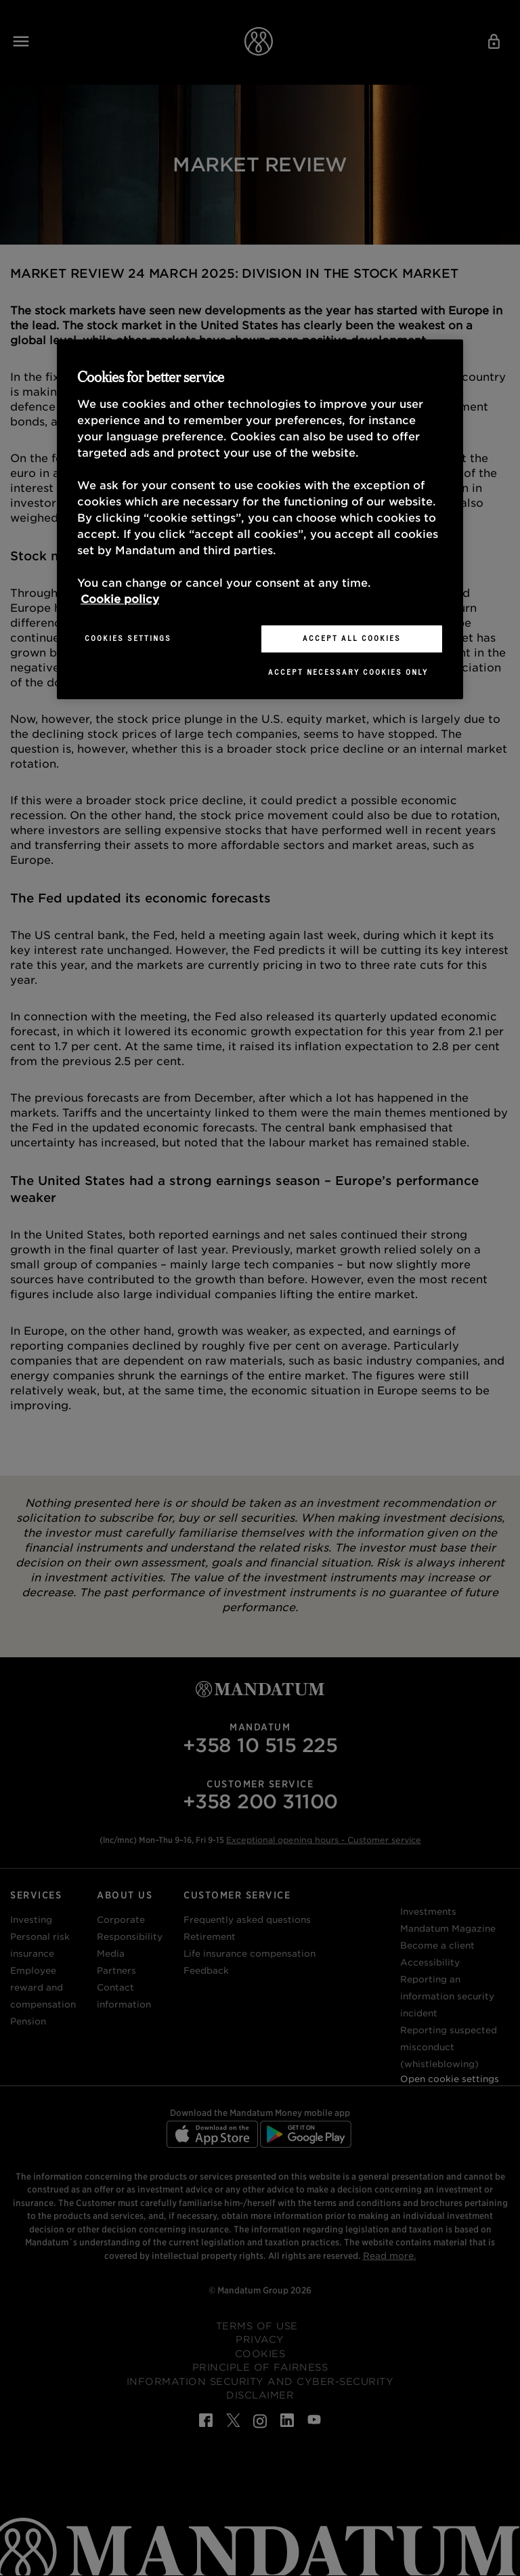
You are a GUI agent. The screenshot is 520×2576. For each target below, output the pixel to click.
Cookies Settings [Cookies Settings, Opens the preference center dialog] (128, 638)
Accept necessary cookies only (348, 672)
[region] (260, 519)
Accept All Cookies (352, 638)
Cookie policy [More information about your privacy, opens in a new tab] (120, 599)
